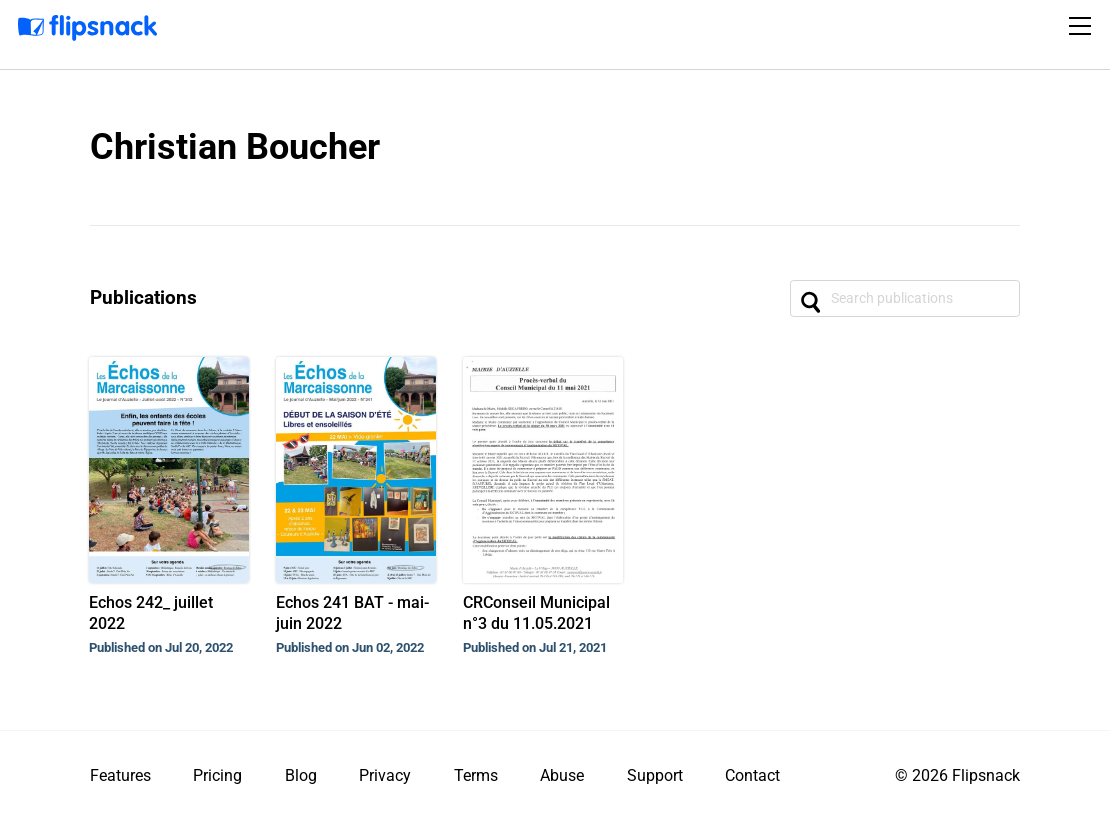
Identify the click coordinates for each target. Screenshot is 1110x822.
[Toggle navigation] (1083, 26)
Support (655, 775)
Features (120, 775)
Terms (476, 775)
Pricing (217, 775)
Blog (301, 775)
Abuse (562, 775)
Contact (752, 775)
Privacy (385, 775)
